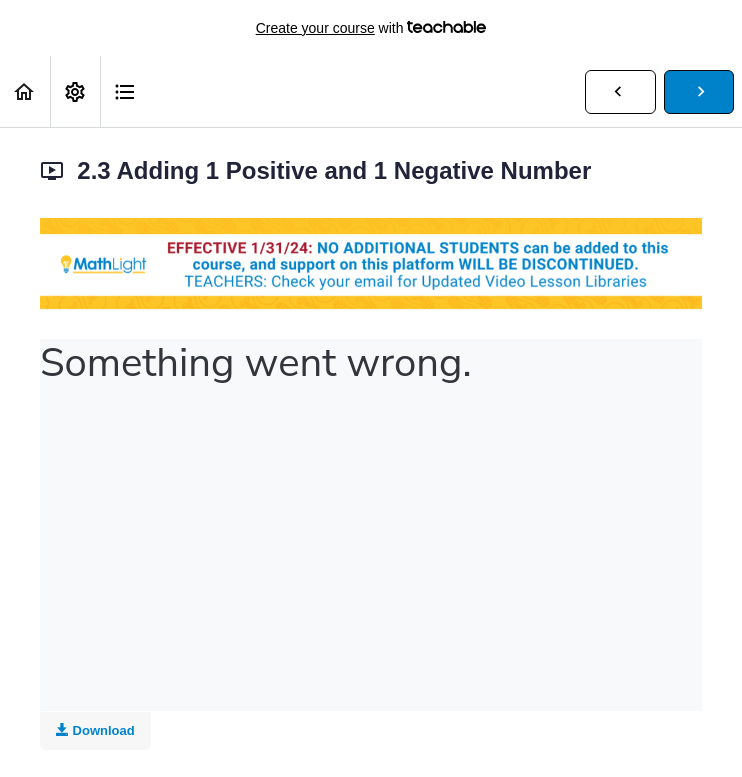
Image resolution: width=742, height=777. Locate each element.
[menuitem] (75, 91)
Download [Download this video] (95, 730)
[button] (25, 91)
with (371, 28)
